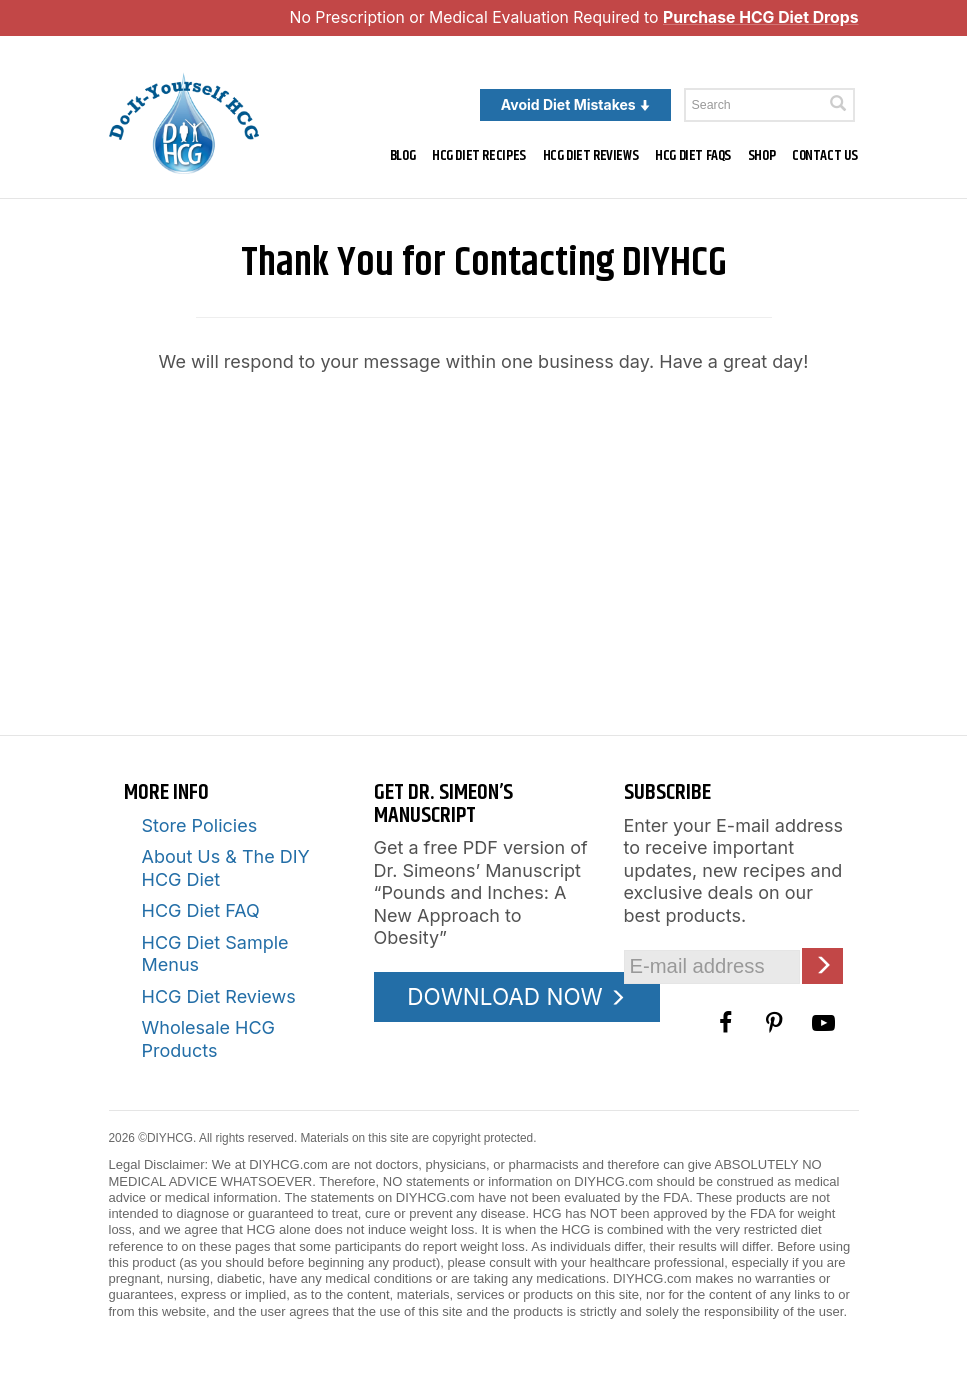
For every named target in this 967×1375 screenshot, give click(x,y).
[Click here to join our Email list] (823, 965)
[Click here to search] (838, 103)
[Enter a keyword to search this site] (769, 105)
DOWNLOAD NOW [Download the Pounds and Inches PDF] (516, 996)
